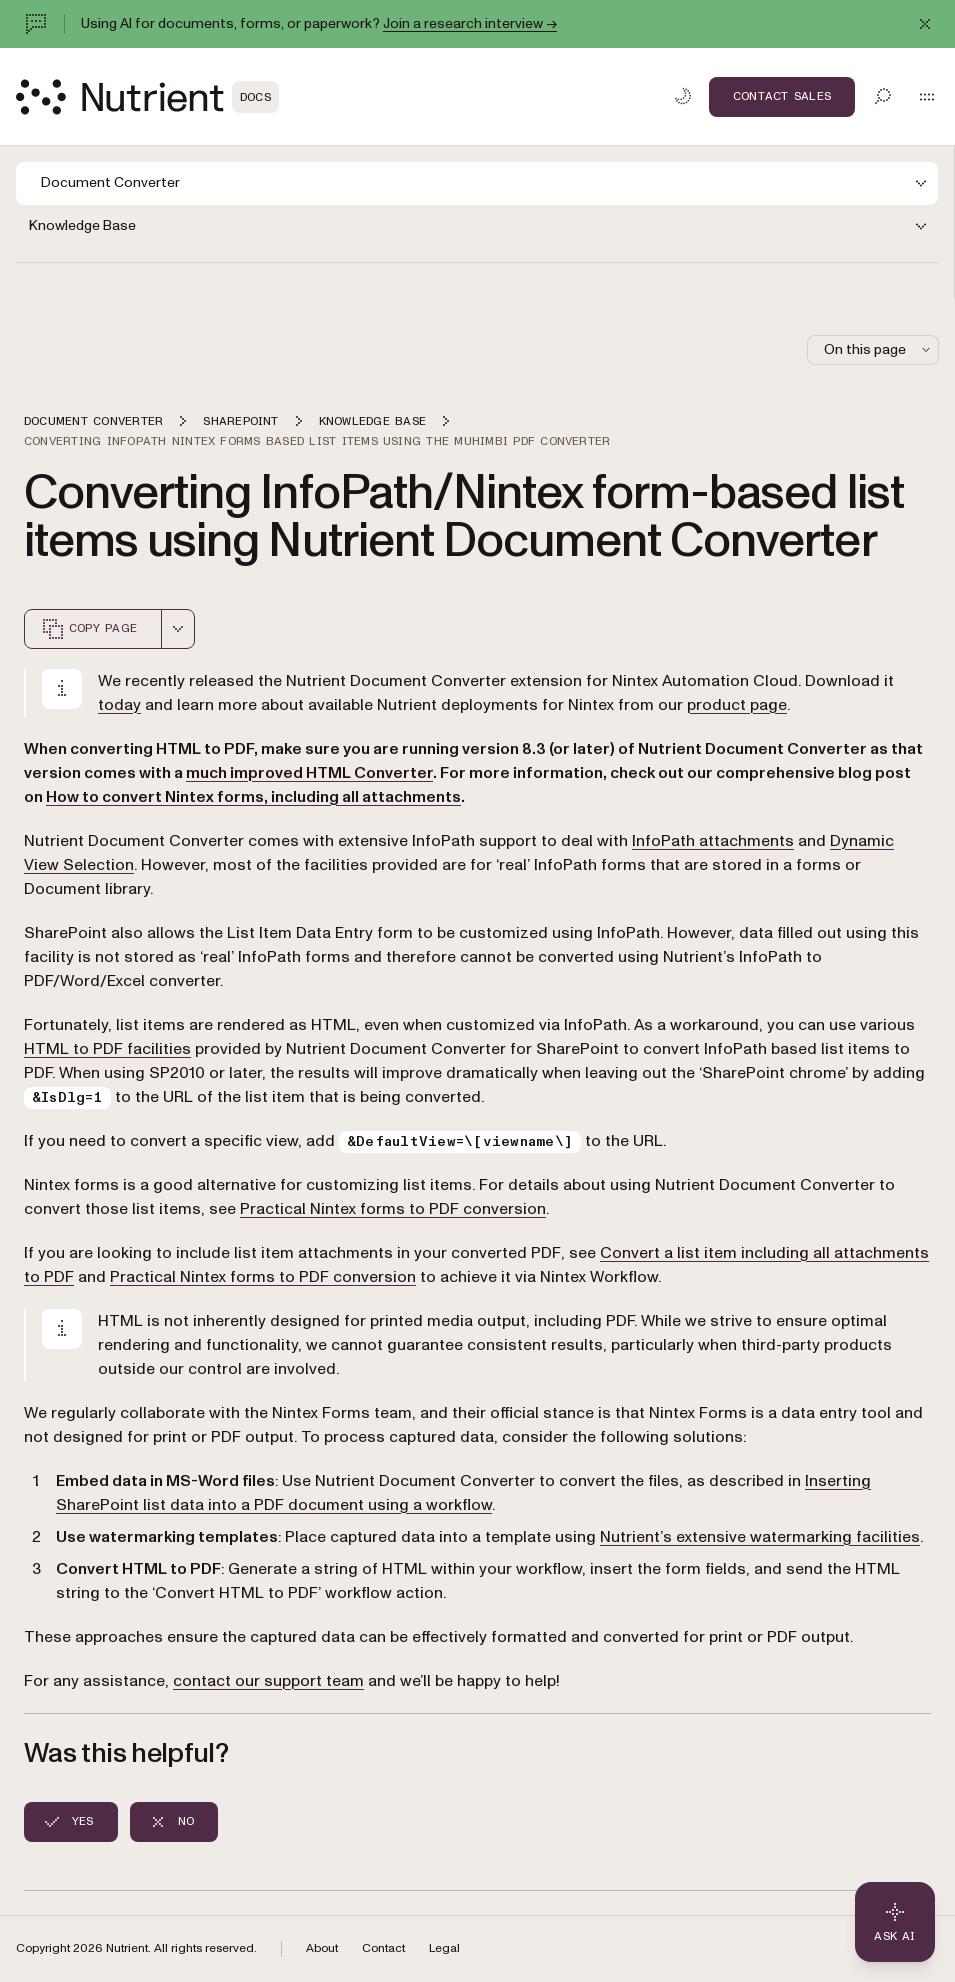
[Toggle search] (883, 96)
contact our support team (268, 1681)
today (119, 705)
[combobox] (178, 629)
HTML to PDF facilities (107, 1049)
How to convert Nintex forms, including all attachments (253, 797)
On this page (879, 349)
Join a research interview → (470, 23)
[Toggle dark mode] (683, 96)
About (322, 1948)
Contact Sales (782, 96)
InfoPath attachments (713, 841)
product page (737, 705)
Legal (444, 1948)
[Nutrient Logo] (147, 97)
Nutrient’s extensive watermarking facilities (760, 1537)
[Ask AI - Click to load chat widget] (895, 1922)
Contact (383, 1948)
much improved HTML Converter (309, 773)
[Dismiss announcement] (925, 24)
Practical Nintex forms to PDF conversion (393, 1209)
